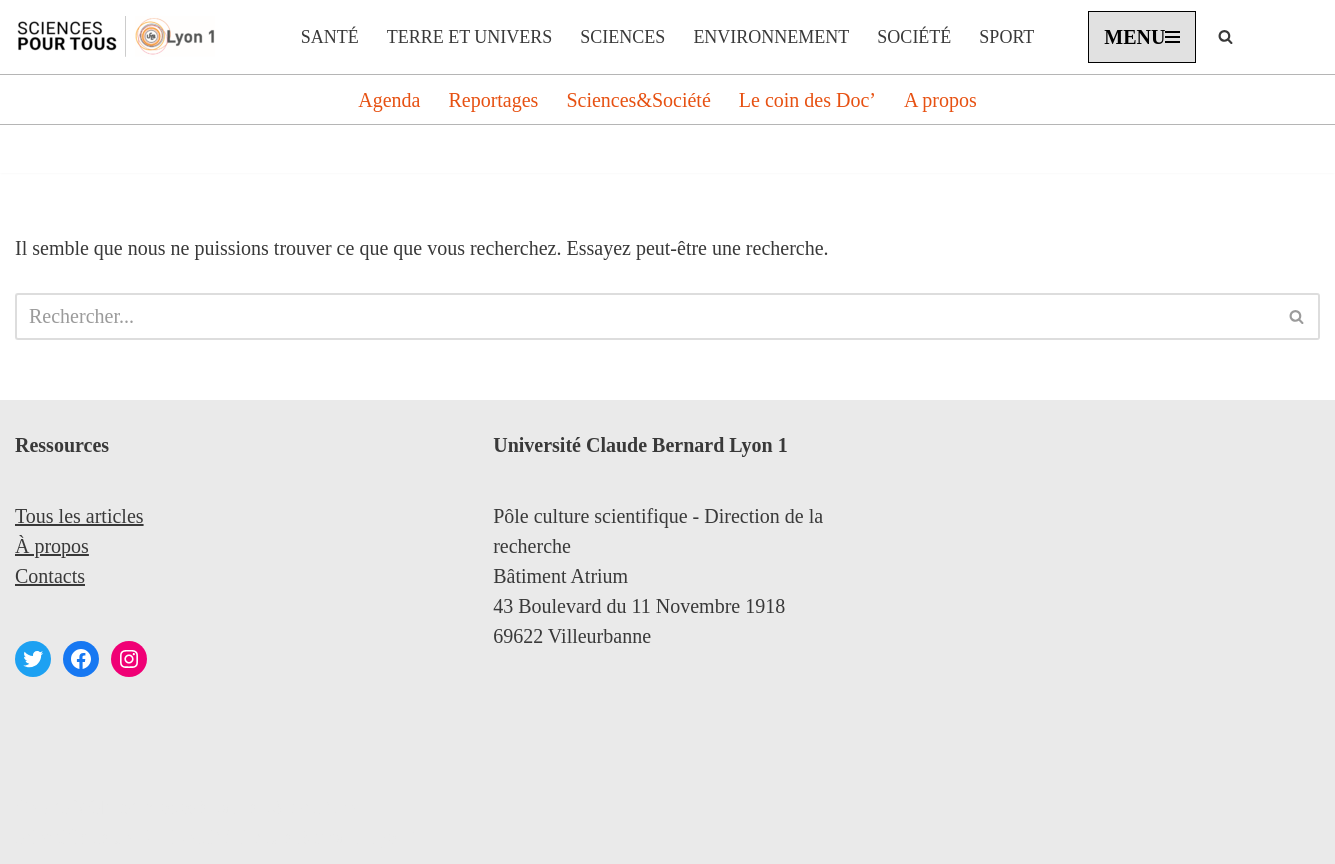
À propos (52, 546)
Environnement (771, 37)
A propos (940, 100)
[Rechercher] (1225, 36)
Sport (1006, 37)
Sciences (622, 37)
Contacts (50, 576)
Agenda (389, 100)
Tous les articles (79, 516)
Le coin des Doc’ (807, 100)
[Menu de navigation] (1142, 37)
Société (914, 37)
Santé (330, 37)
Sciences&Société (638, 100)
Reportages (493, 100)
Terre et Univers (470, 37)
